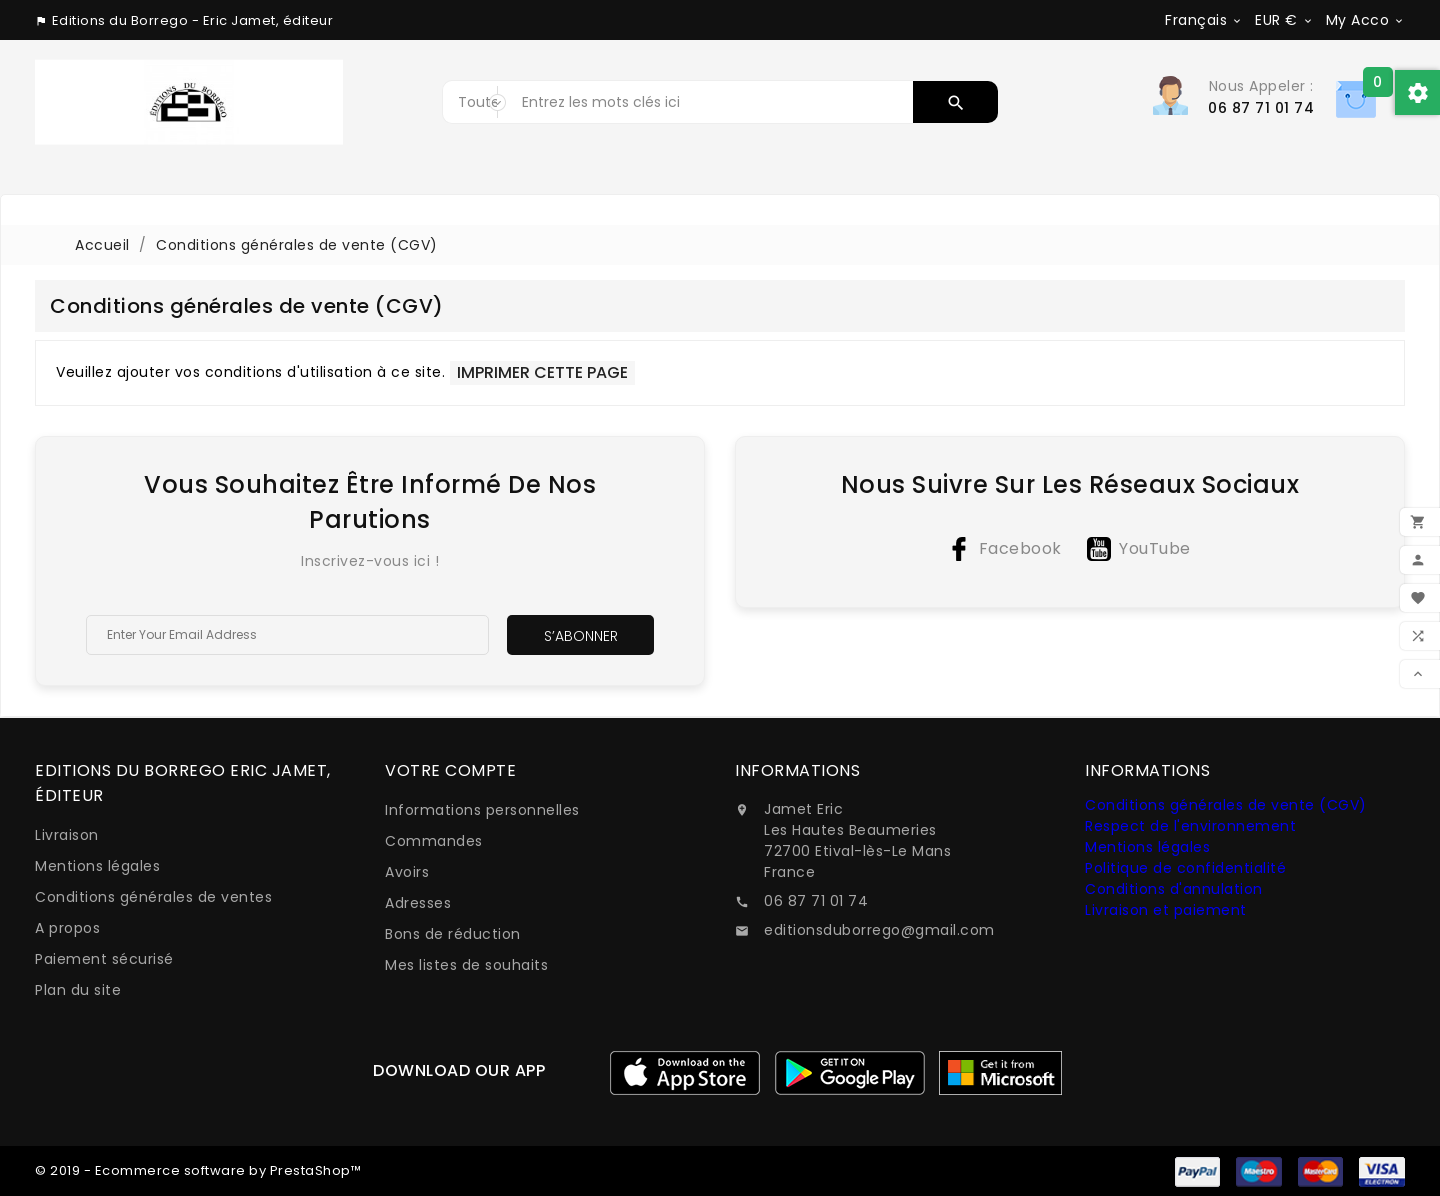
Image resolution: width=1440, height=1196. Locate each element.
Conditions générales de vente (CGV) (1226, 805)
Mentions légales (97, 866)
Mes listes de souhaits (466, 965)
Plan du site (78, 990)
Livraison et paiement (1166, 910)
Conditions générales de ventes (153, 897)
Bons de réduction (453, 934)
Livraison (67, 835)
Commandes (434, 841)
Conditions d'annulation (1174, 889)
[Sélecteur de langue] (1204, 20)
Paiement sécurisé (104, 959)
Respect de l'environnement (1190, 826)
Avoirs (407, 872)
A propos (67, 928)
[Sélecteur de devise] (1284, 20)
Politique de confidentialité (1185, 868)
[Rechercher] (713, 102)
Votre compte (450, 770)
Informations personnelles (482, 810)
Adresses (418, 903)
